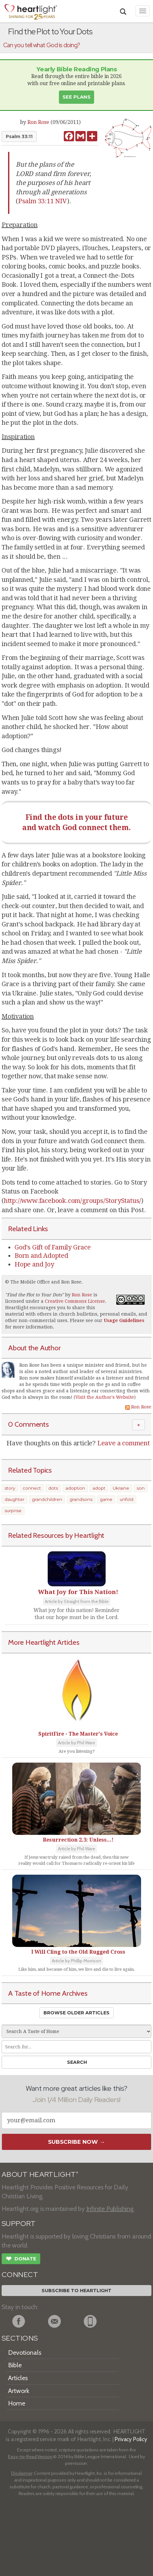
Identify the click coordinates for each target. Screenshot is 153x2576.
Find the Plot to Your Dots (34, 1294)
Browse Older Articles (76, 2013)
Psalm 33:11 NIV (42, 201)
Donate (21, 2259)
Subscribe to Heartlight (76, 2290)
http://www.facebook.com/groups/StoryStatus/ (72, 1201)
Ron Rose (38, 122)
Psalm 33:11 (19, 136)
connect (32, 1488)
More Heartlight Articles (44, 1642)
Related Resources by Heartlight (56, 1535)
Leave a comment (123, 1443)
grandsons (81, 1499)
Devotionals (24, 2352)
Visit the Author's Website (104, 1397)
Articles (18, 2378)
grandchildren (47, 1499)
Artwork (18, 2391)
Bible (15, 2365)
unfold (126, 1499)
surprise (13, 1510)
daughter (14, 1499)
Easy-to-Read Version (30, 2456)
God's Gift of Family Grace (52, 1247)
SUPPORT (18, 2223)
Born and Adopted (41, 1255)
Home (16, 2403)
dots (53, 1488)
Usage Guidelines (124, 1320)
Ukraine (121, 1488)
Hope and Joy (34, 1264)
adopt (98, 1488)
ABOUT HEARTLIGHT (40, 2174)
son (141, 1488)
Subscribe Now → (76, 2142)
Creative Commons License (75, 1301)
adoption (75, 1488)
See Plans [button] (76, 97)
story (10, 1488)
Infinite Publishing (110, 2208)
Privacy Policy (131, 2439)
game (106, 1499)
